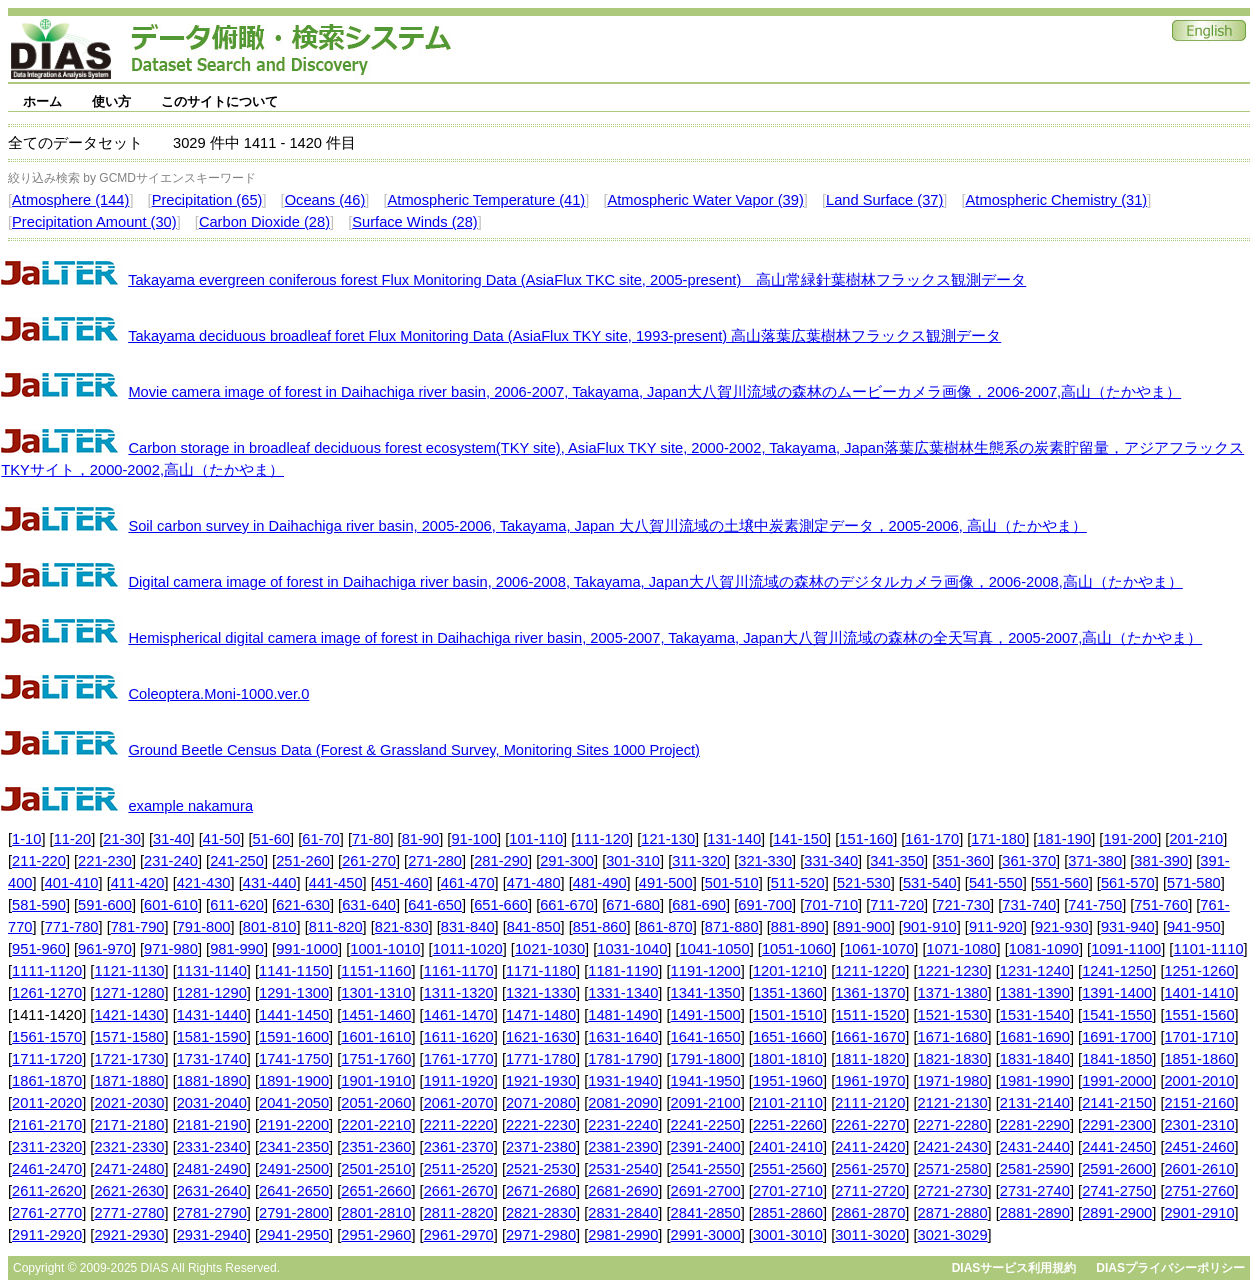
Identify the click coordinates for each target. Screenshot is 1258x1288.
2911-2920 (47, 1235)
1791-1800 (706, 1059)
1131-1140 (212, 971)
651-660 (501, 905)
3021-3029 (953, 1235)
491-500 (666, 883)
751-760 (1161, 905)
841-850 (534, 927)
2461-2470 (47, 1169)
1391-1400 (1117, 993)
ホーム (42, 101)
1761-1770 (459, 1059)
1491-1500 (706, 1015)
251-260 (303, 861)
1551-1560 (1199, 1015)
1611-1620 (459, 1037)
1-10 (26, 839)
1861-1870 (47, 1081)
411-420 (138, 883)
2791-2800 (294, 1213)
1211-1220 (870, 971)
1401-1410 (1199, 993)
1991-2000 (1117, 1081)
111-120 (602, 839)
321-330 (765, 861)
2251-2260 (788, 1125)
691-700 (765, 905)
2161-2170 (47, 1125)
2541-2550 (706, 1169)
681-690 (699, 905)
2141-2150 (1117, 1103)
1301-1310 (376, 993)
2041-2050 (294, 1103)
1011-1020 (468, 949)
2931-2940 (212, 1235)
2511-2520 (459, 1169)
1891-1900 (294, 1081)
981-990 (237, 949)
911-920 (996, 927)
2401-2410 (788, 1147)
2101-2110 (788, 1103)
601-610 (171, 905)
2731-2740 (1035, 1191)
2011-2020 (47, 1103)
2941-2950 (294, 1235)
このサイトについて (219, 101)
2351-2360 (376, 1147)
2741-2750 (1117, 1191)
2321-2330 (129, 1147)
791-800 (204, 927)
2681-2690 (623, 1191)
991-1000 (307, 949)
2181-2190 (212, 1125)
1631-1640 (623, 1037)
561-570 (1128, 883)
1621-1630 (541, 1037)
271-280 (435, 861)
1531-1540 (1035, 1015)
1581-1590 (212, 1037)
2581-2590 (1035, 1169)
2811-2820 (459, 1213)
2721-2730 (953, 1191)
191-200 (1130, 839)
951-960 (39, 949)
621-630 (303, 905)
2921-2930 (129, 1235)
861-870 (666, 927)
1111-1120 (47, 971)
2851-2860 (788, 1213)
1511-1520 (870, 1015)
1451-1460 (376, 1015)
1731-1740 (212, 1059)
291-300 (567, 861)
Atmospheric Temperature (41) (487, 200)
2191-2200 (294, 1125)
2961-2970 (459, 1235)
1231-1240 (1035, 971)
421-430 (204, 883)
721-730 (963, 905)
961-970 (105, 949)
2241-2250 (706, 1125)
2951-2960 (376, 1235)
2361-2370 (459, 1147)
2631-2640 (212, 1191)
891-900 (864, 927)
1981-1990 (1035, 1081)
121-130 (668, 839)
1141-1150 (294, 971)
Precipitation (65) (207, 200)
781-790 (138, 927)
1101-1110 (1208, 949)
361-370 (1029, 861)
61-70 (321, 839)
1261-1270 (47, 993)
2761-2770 (47, 1213)
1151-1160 (376, 971)
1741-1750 (294, 1059)
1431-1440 (212, 1015)
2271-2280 (953, 1125)
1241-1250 (1117, 971)
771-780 (72, 927)
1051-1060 (797, 949)
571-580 (1194, 883)
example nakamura (190, 806)
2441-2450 (1117, 1147)
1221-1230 (953, 971)
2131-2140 (1035, 1103)
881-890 (798, 927)
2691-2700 (706, 1191)
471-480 (534, 883)
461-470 (468, 883)
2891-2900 (1117, 1213)
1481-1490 (623, 1015)
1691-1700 (1117, 1037)
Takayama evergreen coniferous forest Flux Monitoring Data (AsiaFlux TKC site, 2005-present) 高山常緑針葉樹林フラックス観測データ (577, 280)
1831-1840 (1035, 1059)
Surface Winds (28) (414, 222)
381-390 (1161, 861)
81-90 (421, 839)
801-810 (270, 927)
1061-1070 (879, 949)
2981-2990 (623, 1235)
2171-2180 (129, 1125)
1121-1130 (129, 971)
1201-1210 (788, 971)
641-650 (435, 905)
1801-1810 (788, 1059)
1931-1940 (623, 1081)
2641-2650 (294, 1191)
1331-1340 (623, 993)
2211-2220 (459, 1125)
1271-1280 (129, 993)
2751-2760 (1199, 1191)
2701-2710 (788, 1191)
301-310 (633, 861)
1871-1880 (129, 1081)
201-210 (1196, 839)
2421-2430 (953, 1147)
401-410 (72, 883)
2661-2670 (459, 1191)
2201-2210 (376, 1125)
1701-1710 (1199, 1037)
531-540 (930, 883)
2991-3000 (706, 1235)
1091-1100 (1126, 949)
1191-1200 (706, 971)
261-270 (369, 861)
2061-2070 (459, 1103)
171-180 (998, 839)
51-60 (272, 839)
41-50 (222, 839)
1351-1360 (788, 993)
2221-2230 (541, 1125)
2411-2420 (870, 1147)
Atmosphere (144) (70, 200)
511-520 (798, 883)
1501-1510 (788, 1015)
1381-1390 (1035, 993)
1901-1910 (376, 1081)
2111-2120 (870, 1103)
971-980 (171, 949)
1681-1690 (1035, 1037)
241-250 (237, 861)
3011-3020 (870, 1235)
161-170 (932, 839)
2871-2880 (953, 1213)
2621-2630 (129, 1191)
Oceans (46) (325, 200)
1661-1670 (870, 1037)
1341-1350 (706, 993)
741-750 (1095, 905)
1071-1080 (962, 949)
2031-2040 (212, 1103)
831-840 (468, 927)
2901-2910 (1199, 1213)
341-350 (897, 861)
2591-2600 (1117, 1169)
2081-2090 (623, 1103)
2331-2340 (212, 1147)
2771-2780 (129, 1213)
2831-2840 (623, 1213)
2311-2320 (47, 1147)
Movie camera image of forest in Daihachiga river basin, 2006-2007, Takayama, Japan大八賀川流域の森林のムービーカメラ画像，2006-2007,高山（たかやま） (654, 392)
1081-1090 (1044, 949)
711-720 (897, 905)
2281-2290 (1035, 1125)
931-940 (1128, 927)
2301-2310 (1199, 1125)
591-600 (105, 905)
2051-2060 (376, 1103)
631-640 (369, 905)
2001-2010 (1199, 1081)
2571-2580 (953, 1169)
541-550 (996, 883)
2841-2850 (706, 1213)
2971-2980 (541, 1235)
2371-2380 (541, 1147)
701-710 (831, 905)
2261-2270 (870, 1125)
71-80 (371, 839)
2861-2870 (870, 1213)
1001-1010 (385, 949)
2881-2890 (1035, 1213)
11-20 (73, 839)
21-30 (122, 839)
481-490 (600, 883)
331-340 (831, 861)
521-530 (864, 883)
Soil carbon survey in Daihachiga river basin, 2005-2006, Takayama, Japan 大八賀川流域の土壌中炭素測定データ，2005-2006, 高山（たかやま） (607, 526)
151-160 (866, 839)
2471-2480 (129, 1169)
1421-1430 (129, 1015)
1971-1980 (953, 1081)
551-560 (1062, 883)
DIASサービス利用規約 (1014, 1268)
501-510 (732, 883)
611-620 (237, 905)
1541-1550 (1117, 1015)
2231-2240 (623, 1125)
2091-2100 (706, 1103)
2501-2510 (376, 1169)
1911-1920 (459, 1081)
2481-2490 (212, 1169)
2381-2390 (623, 1147)
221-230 (105, 861)
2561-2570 (870, 1169)
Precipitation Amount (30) (94, 222)
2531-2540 (623, 1169)
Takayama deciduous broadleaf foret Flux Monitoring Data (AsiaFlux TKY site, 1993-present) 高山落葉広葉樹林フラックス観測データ (564, 336)
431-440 (270, 883)
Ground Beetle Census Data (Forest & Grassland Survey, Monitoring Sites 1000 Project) (414, 750)
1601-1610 (376, 1037)
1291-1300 (294, 993)
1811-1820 (870, 1059)
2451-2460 (1199, 1147)
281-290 (501, 861)
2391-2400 (706, 1147)
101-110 (536, 839)
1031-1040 (632, 949)
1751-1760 (376, 1059)
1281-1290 (212, 993)
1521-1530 (953, 1015)
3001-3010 (788, 1235)
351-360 (963, 861)
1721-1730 (129, 1059)
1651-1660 (788, 1037)
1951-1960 (788, 1081)
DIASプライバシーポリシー (1170, 1268)
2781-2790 (212, 1213)
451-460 (402, 883)
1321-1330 (541, 993)
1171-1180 (541, 971)
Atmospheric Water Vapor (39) (705, 200)
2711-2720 (870, 1191)
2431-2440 (1035, 1147)
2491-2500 (294, 1169)
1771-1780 (541, 1059)
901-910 (930, 927)
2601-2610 (1199, 1169)
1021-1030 (550, 949)
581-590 (39, 905)
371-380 (1095, 861)
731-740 (1029, 905)
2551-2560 (788, 1169)
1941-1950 (706, 1081)
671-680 (633, 905)
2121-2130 (953, 1103)
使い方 (111, 101)
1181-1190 (623, 971)
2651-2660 (376, 1191)
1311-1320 (459, 993)
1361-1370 (870, 993)
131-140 (734, 839)
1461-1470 (459, 1015)
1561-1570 (47, 1037)
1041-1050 (715, 949)
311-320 (699, 861)
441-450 (336, 883)
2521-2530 (541, 1169)
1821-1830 (953, 1059)
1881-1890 (212, 1081)
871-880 (732, 927)
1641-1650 (706, 1037)
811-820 (336, 927)
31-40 (172, 839)
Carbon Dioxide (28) (264, 222)
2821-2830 (541, 1213)
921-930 (1062, 927)
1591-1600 (294, 1037)
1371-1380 (953, 993)
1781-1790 (623, 1059)
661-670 (567, 905)
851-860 (600, 927)
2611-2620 (47, 1191)
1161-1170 (459, 971)
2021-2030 (129, 1103)
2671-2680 (541, 1191)
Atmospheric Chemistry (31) (1057, 200)
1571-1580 (129, 1037)
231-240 (171, 861)
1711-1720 (47, 1059)
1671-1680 (953, 1037)
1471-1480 (541, 1015)
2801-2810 (376, 1213)
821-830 (402, 927)
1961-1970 (870, 1081)
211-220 (39, 861)
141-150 (800, 839)
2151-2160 (1199, 1103)
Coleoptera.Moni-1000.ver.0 (218, 694)
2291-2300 (1117, 1125)
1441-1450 (294, 1015)
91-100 (474, 839)
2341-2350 (294, 1147)
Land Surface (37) (884, 200)
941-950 (1194, 927)
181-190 (1064, 839)
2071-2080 (541, 1103)
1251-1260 (1199, 971)
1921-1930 (541, 1081)
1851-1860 (1199, 1059)
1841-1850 (1117, 1059)
